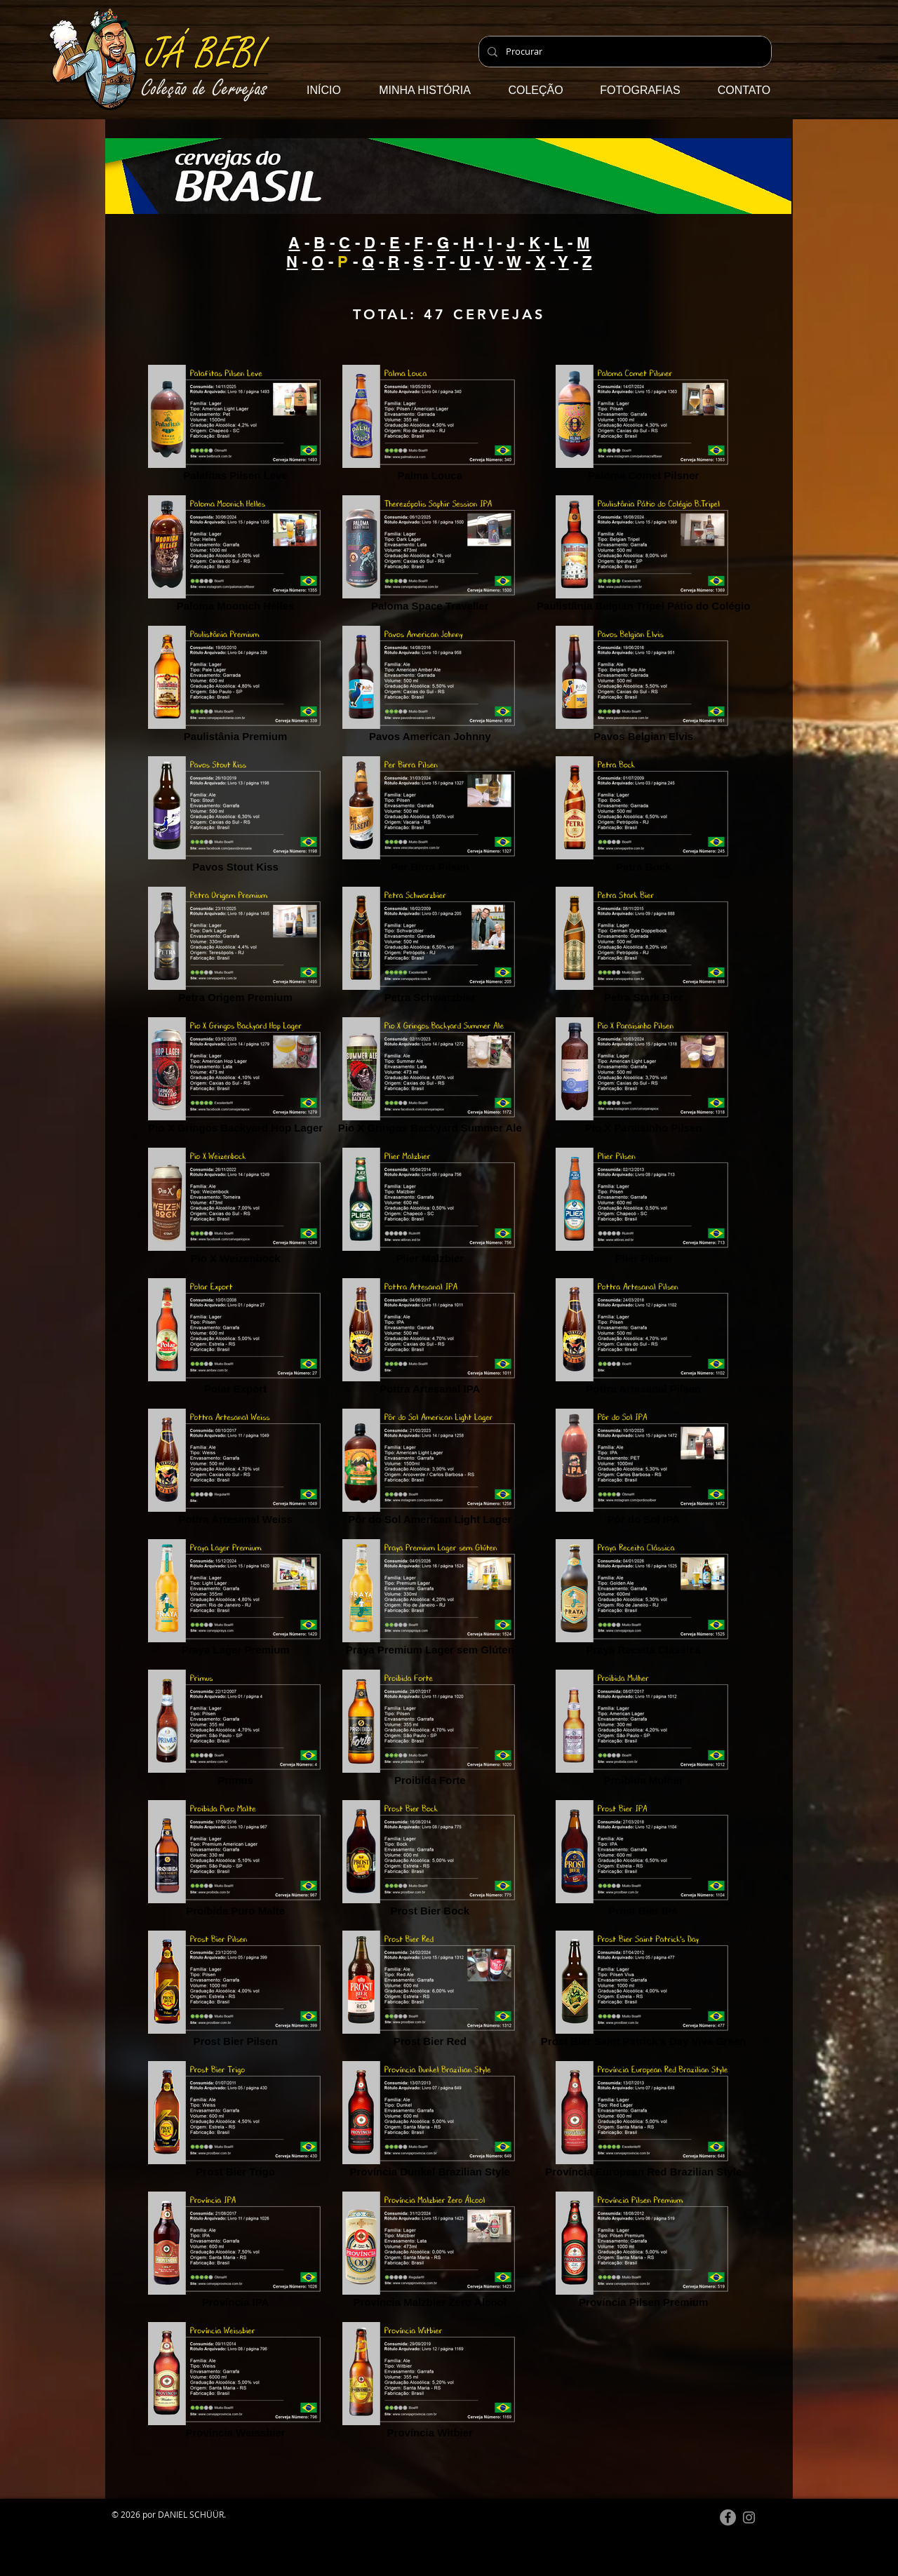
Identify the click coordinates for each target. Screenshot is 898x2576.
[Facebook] (728, 2517)
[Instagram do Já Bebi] (749, 2517)
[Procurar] (624, 51)
